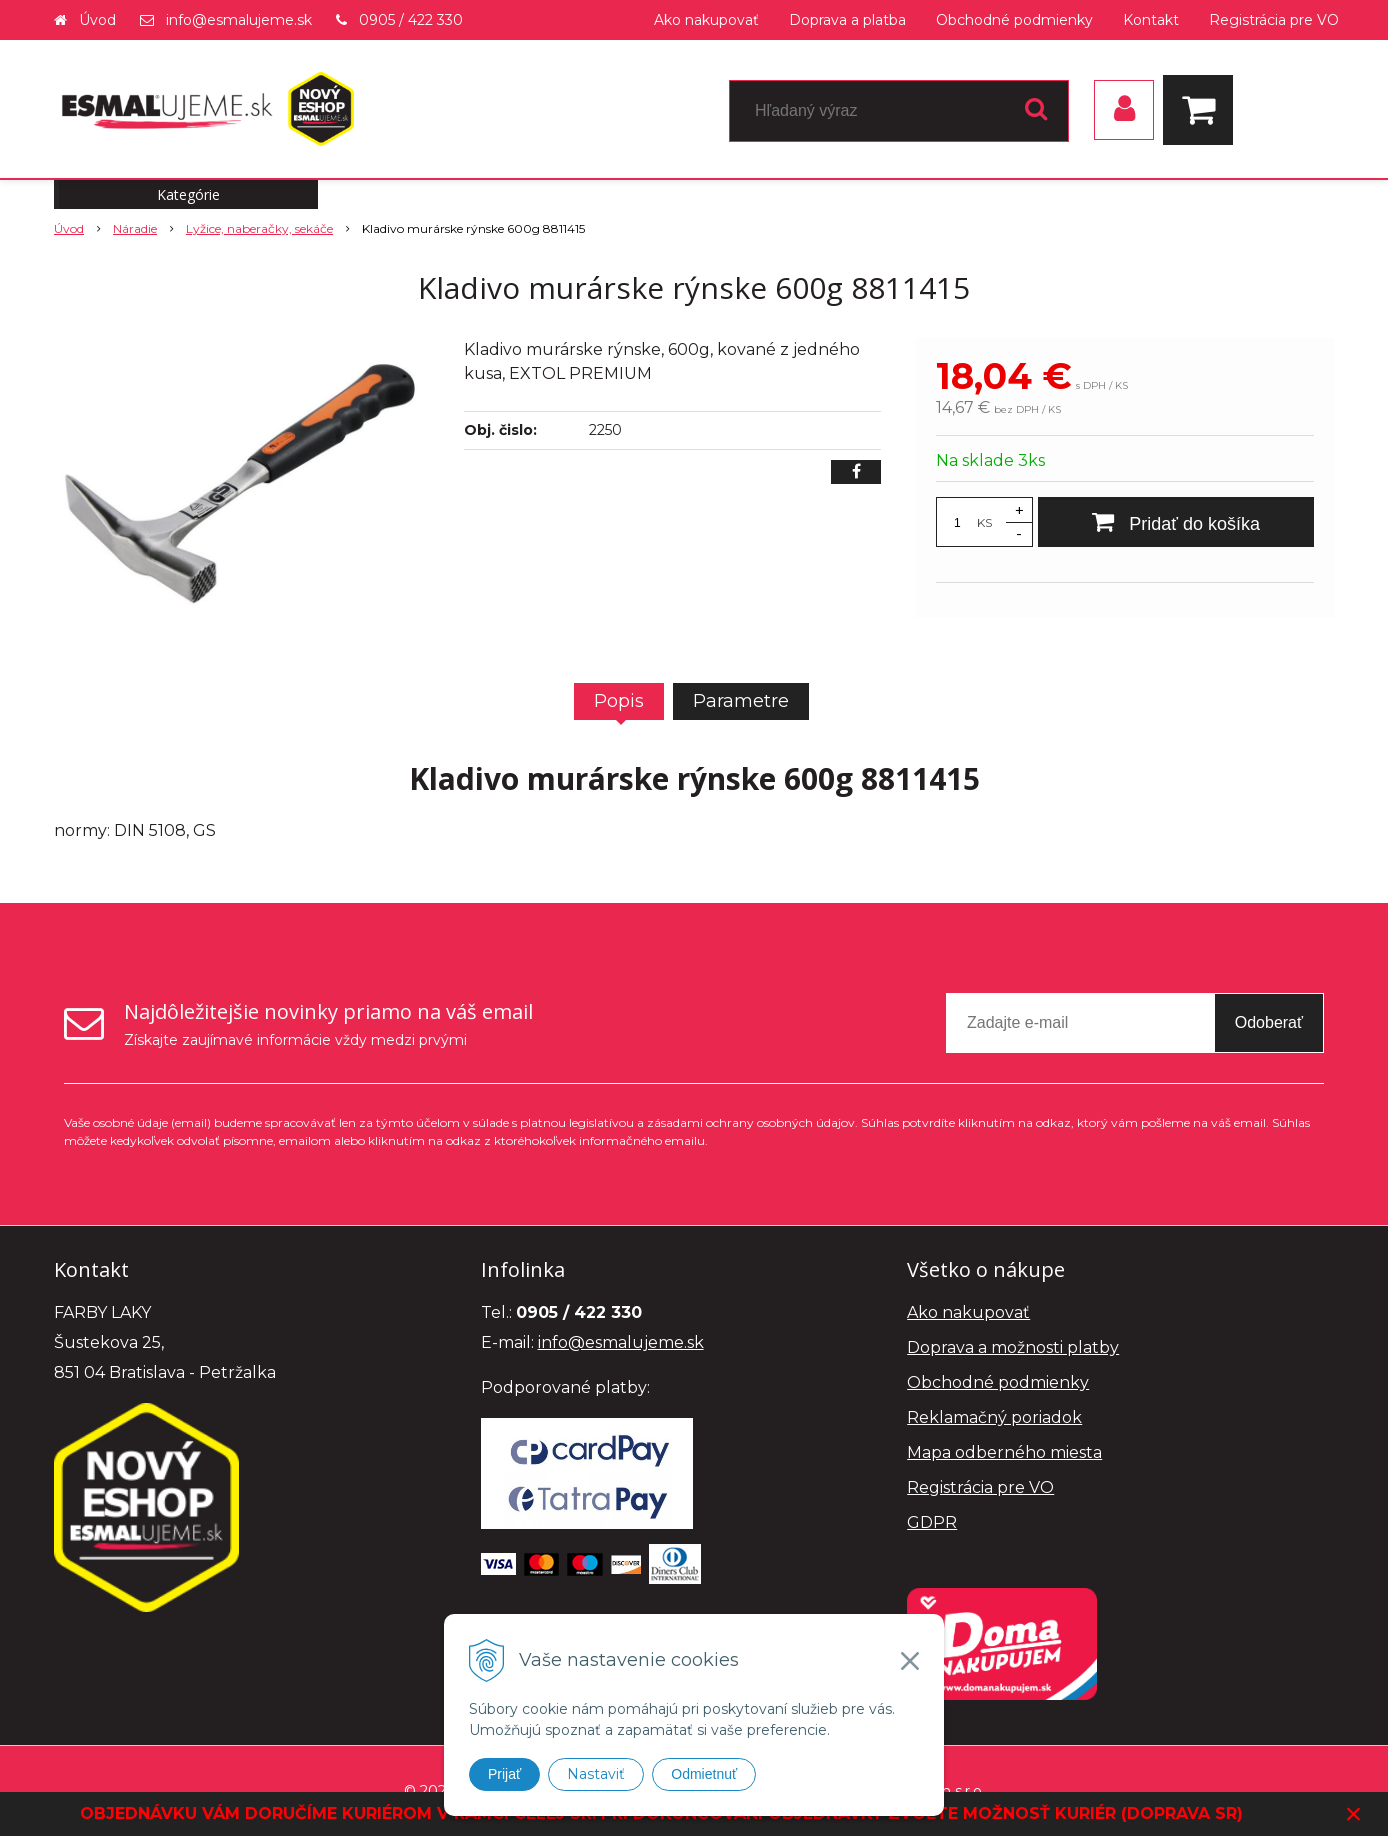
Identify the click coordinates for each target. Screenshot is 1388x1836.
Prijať (504, 1774)
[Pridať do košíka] (1176, 522)
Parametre (741, 701)
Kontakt (1151, 20)
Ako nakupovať (706, 20)
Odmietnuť (704, 1774)
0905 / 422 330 (411, 20)
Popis (619, 701)
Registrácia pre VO (1274, 20)
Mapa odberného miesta (1004, 1452)
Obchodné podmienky (1014, 20)
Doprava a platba (847, 20)
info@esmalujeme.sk (239, 20)
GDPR (932, 1522)
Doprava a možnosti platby (1013, 1347)
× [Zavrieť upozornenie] (1354, 1813)
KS (984, 522)
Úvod (97, 20)
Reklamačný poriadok (994, 1417)
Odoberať (1269, 1022)
